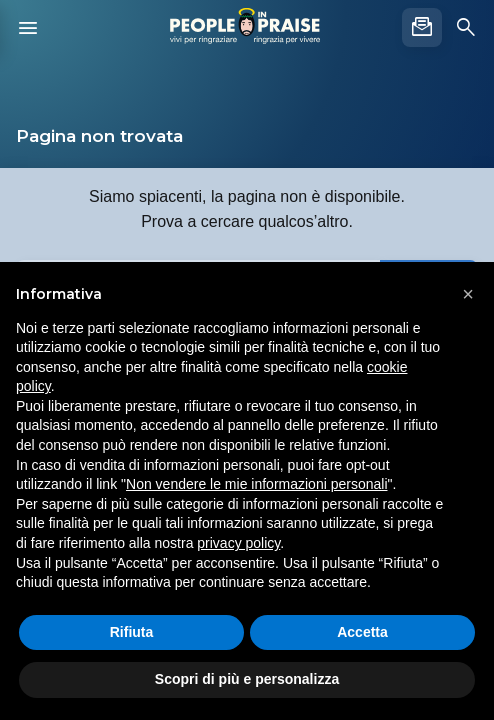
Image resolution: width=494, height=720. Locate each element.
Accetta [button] (362, 632)
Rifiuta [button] (132, 632)
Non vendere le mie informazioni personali (256, 484)
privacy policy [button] (238, 543)
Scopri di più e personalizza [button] (247, 679)
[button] (468, 294)
